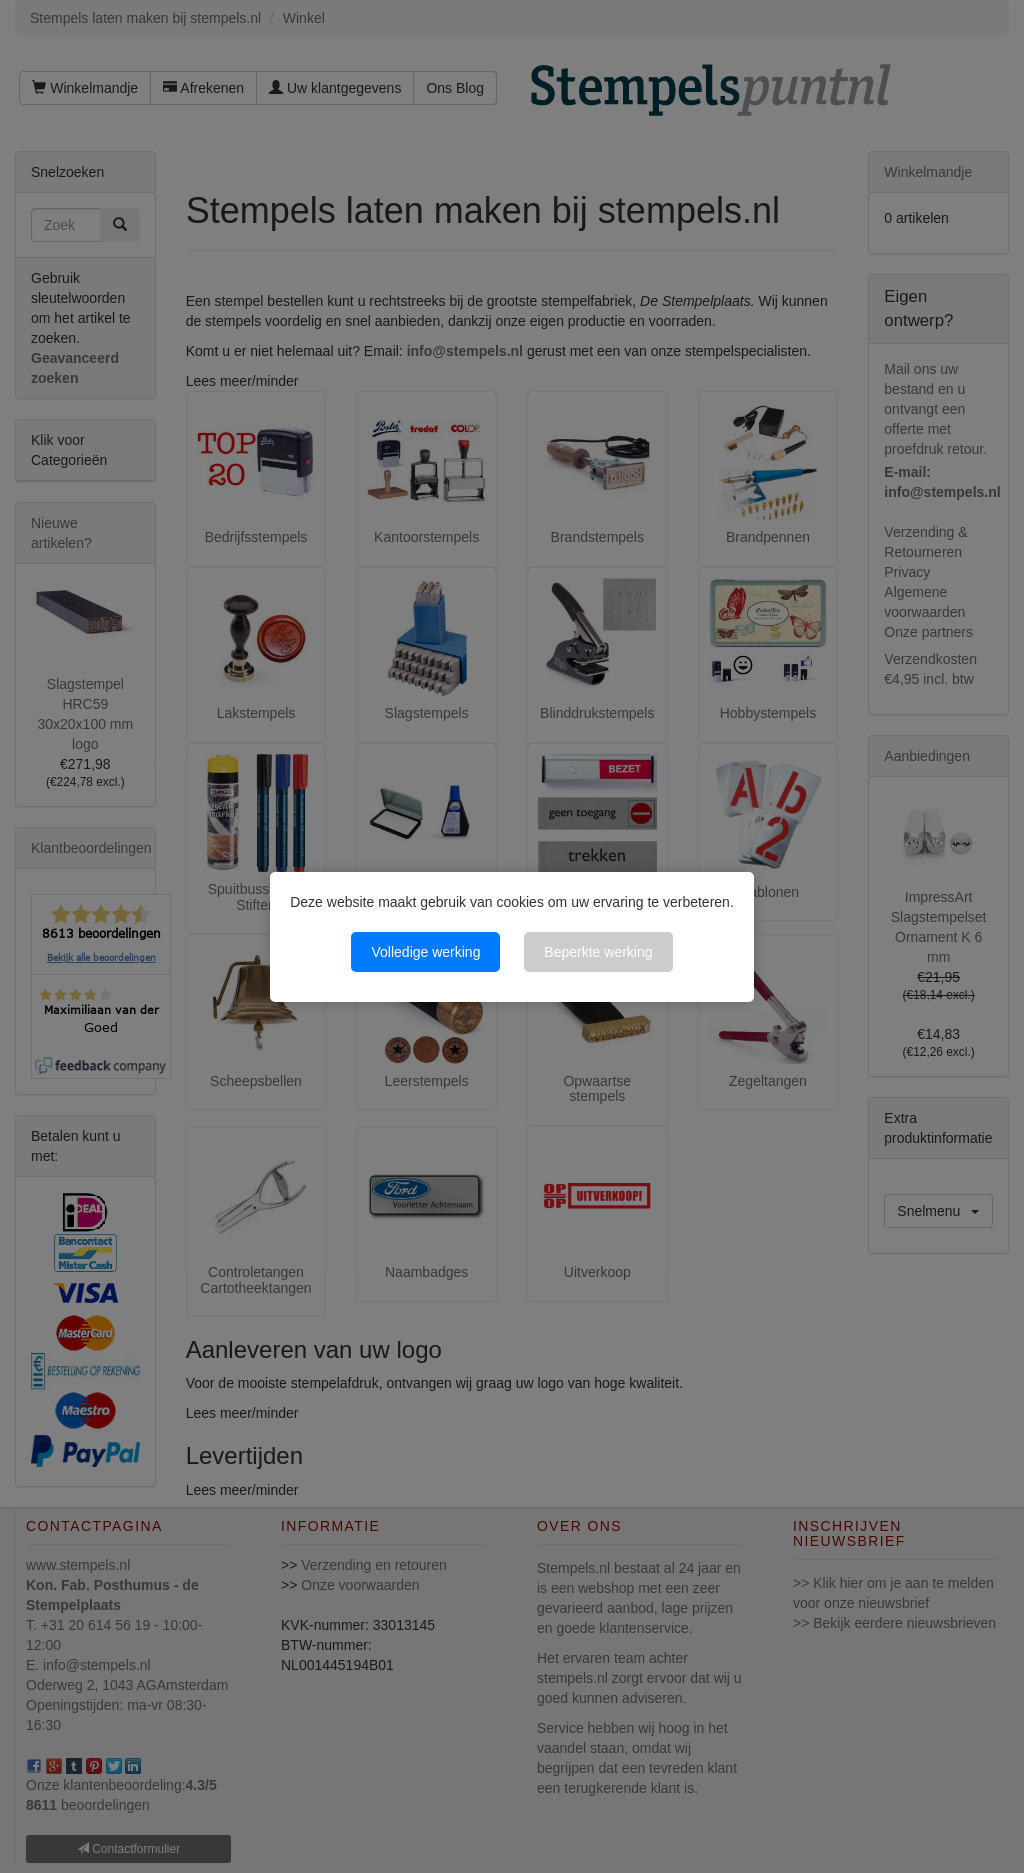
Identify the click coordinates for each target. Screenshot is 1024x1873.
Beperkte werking (598, 952)
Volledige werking (425, 952)
